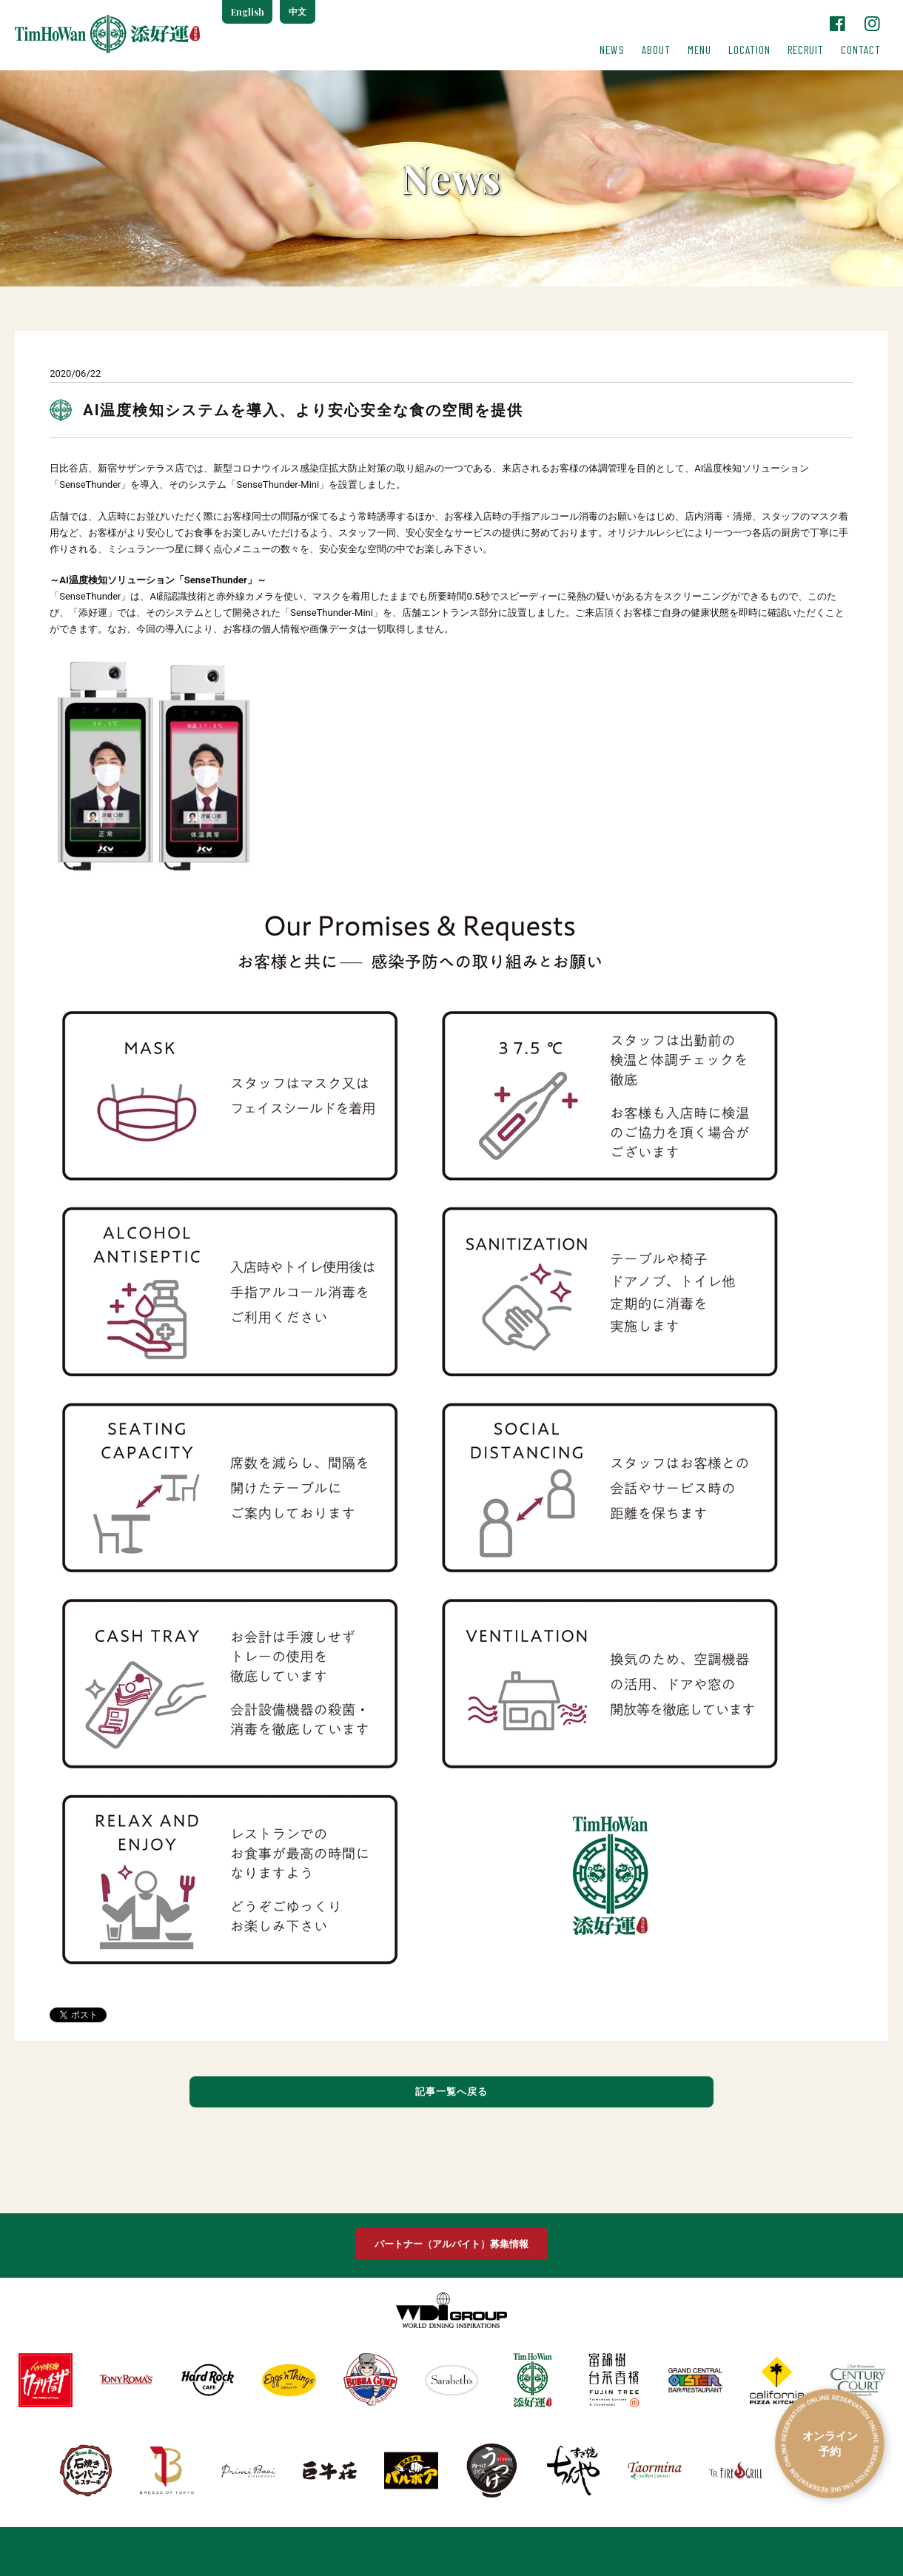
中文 (298, 12)
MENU (699, 50)
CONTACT (861, 50)
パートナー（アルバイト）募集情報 (451, 2244)
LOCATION (749, 50)
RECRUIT (806, 50)
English (247, 12)
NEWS (612, 50)
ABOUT (656, 50)
